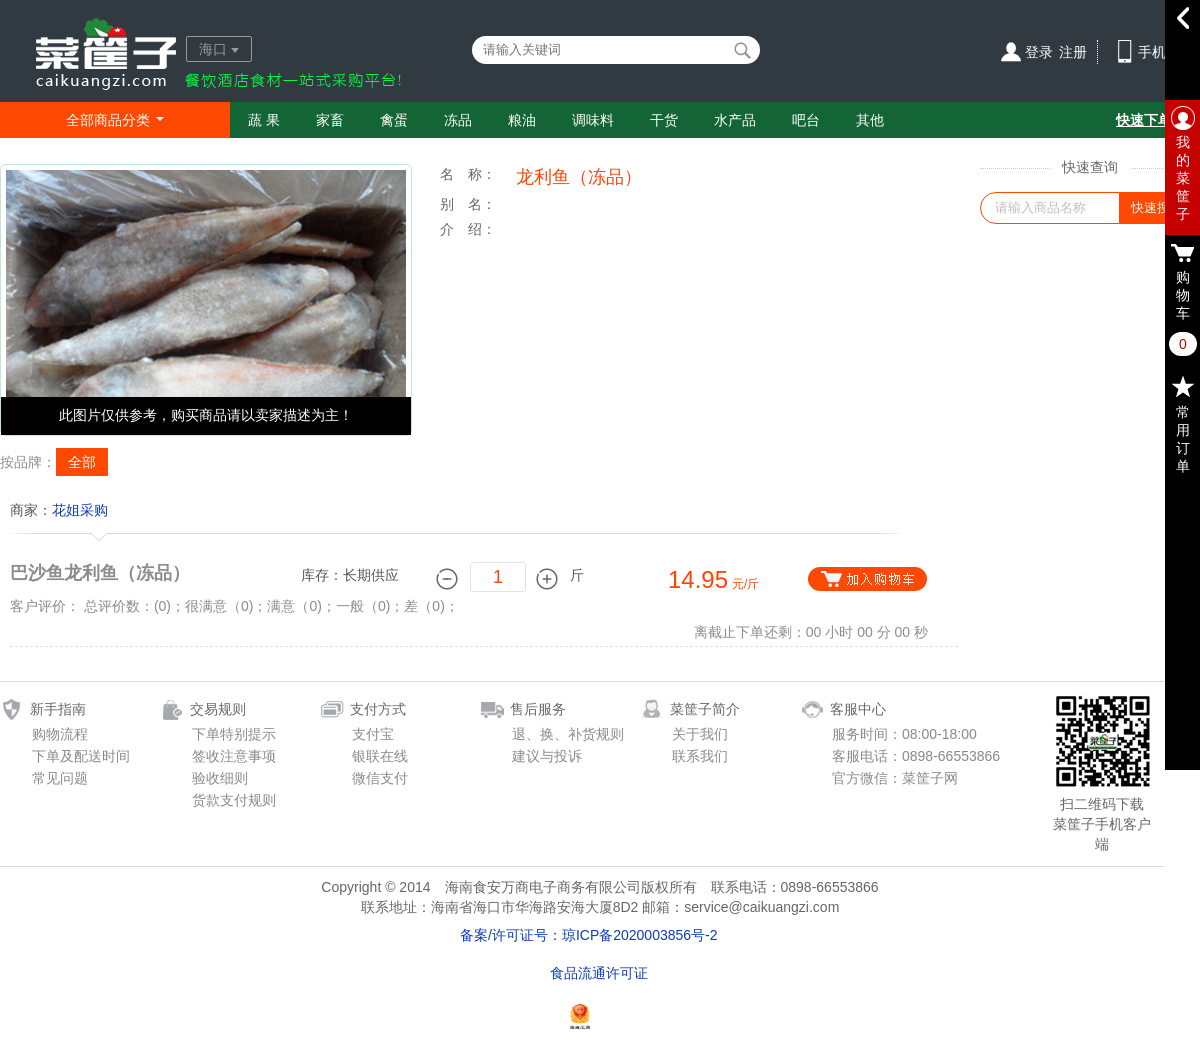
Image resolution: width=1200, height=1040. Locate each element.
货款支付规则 (234, 800)
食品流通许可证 (599, 973)
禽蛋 (394, 120)
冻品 (458, 120)
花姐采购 (80, 510)
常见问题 (60, 778)
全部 (82, 462)
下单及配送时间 (81, 756)
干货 (664, 120)
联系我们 (700, 756)
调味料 (593, 120)
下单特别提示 (234, 734)
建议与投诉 (547, 756)
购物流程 (60, 734)
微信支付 (380, 778)
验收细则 (220, 778)
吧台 (806, 120)
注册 (1073, 52)
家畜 (330, 120)
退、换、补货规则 (568, 734)
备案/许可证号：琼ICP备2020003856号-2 (589, 935)
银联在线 (380, 756)
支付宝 (373, 734)
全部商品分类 (115, 120)
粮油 (522, 120)
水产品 (735, 120)
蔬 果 (264, 120)
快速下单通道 (1158, 120)
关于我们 (700, 734)
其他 (870, 120)
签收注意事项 (234, 756)
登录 (1039, 52)
